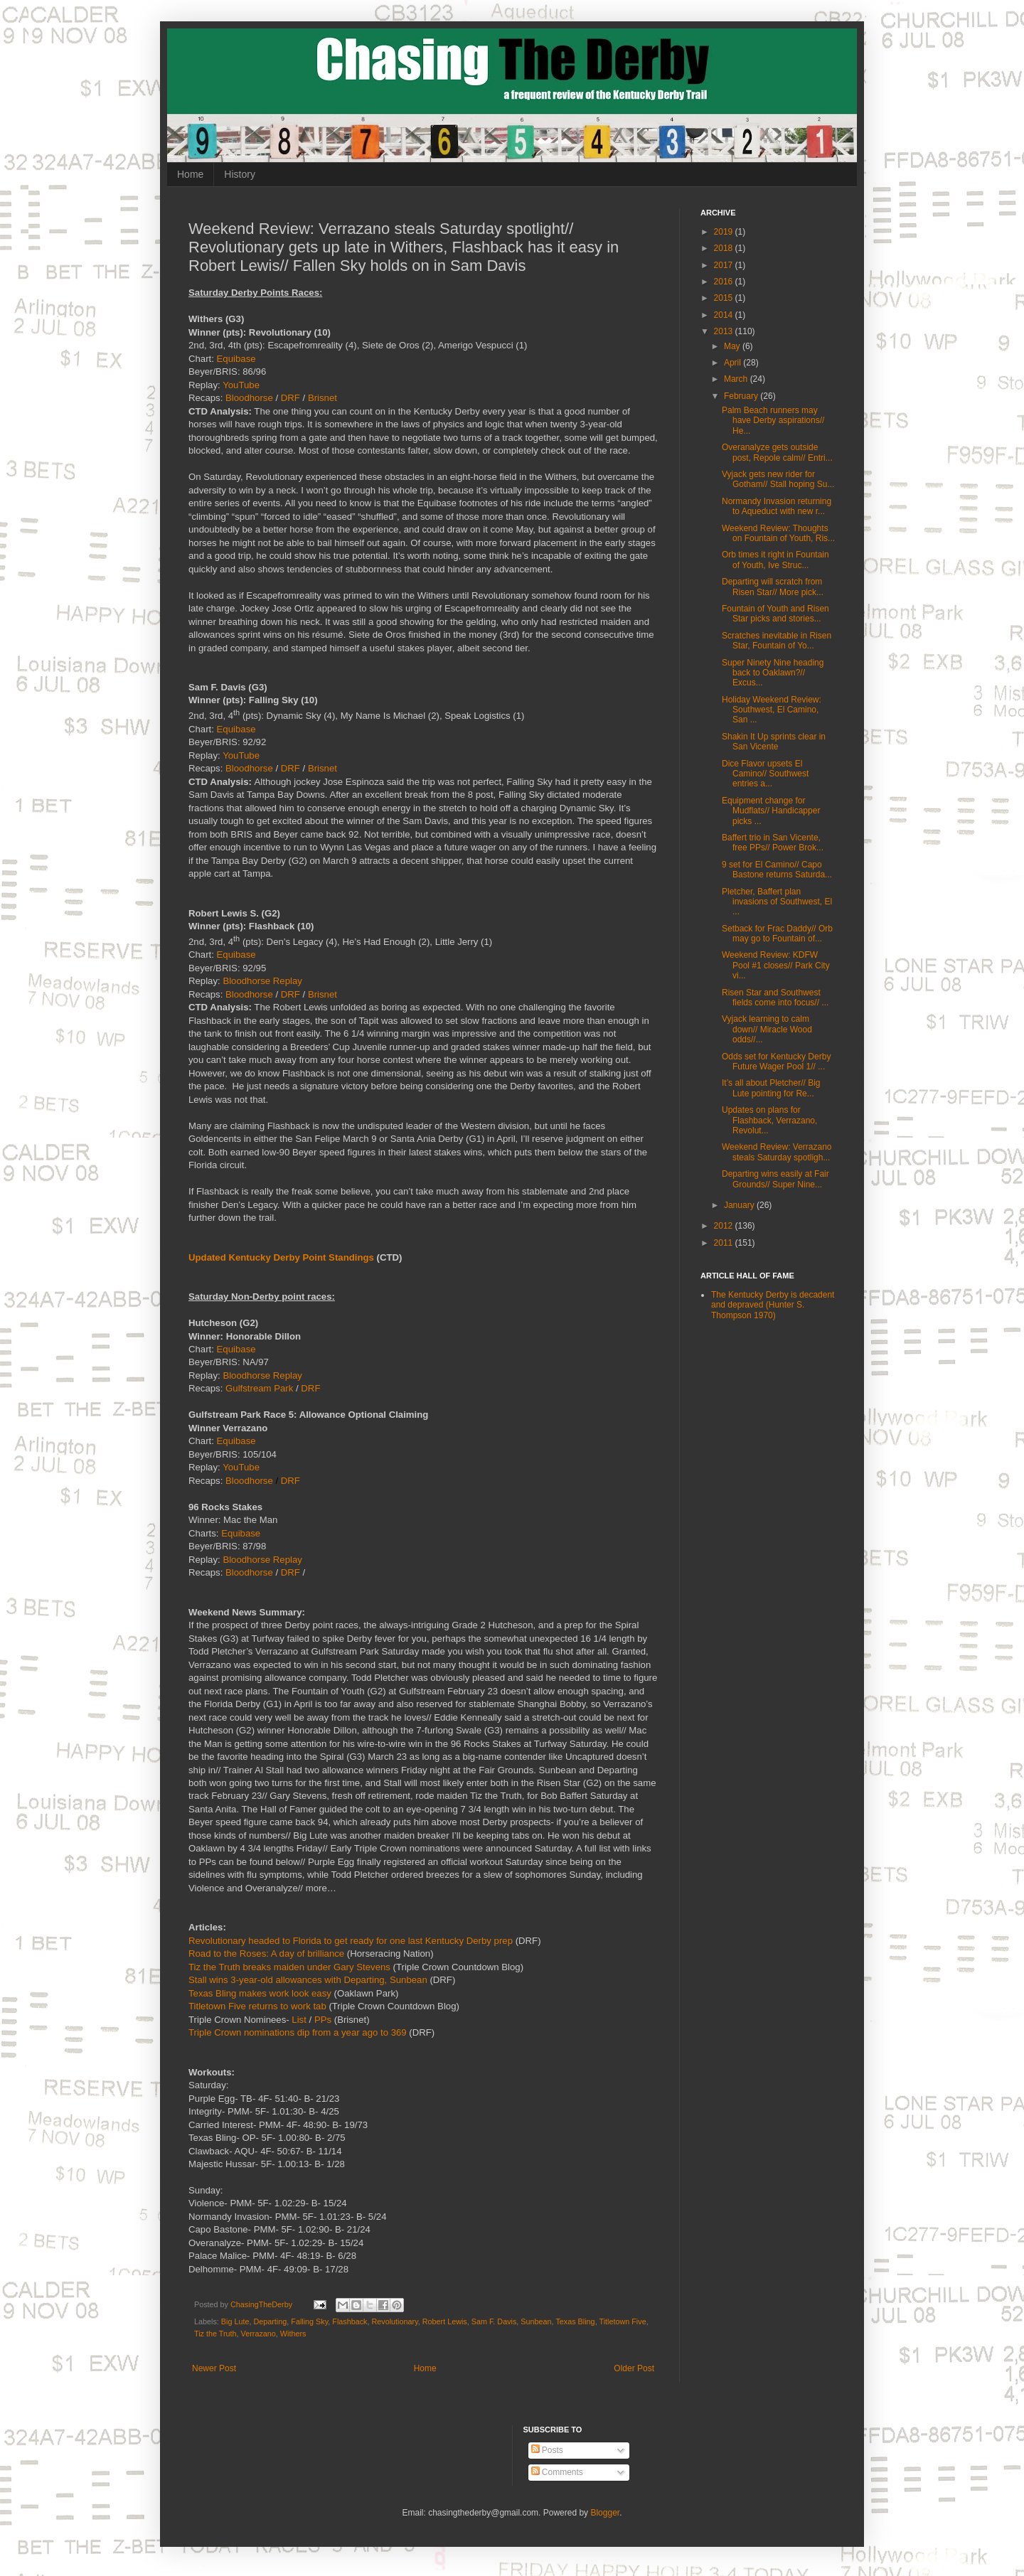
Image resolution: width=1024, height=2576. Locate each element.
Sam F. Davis (494, 2321)
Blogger (604, 2513)
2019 (724, 232)
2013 (724, 331)
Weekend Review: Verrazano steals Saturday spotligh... (777, 1152)
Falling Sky (309, 2321)
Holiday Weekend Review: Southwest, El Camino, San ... (771, 710)
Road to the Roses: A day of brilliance (266, 1953)
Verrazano (258, 2333)
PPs (322, 2019)
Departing (270, 2321)
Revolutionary (395, 2321)
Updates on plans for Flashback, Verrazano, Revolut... (769, 1120)
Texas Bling (574, 2321)
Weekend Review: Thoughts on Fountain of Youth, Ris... (778, 533)
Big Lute (235, 2321)
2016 (724, 282)
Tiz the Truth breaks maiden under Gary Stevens (289, 1967)
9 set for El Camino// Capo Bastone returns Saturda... (777, 870)
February (742, 396)
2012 (724, 1226)
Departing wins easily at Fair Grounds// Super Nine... (775, 1179)
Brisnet (322, 397)
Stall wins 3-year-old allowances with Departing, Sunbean (307, 1979)
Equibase (236, 358)
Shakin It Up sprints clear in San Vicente (774, 742)
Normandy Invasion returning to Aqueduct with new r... (776, 506)
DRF (290, 397)
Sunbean (536, 2321)
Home (190, 174)
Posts (547, 2450)
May (733, 346)
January (740, 1205)
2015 (724, 298)
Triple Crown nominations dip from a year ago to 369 (297, 2032)
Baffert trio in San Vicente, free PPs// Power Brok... (772, 843)
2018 (724, 248)
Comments (557, 2472)
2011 (724, 1243)
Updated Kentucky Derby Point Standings (281, 1257)
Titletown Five (622, 2321)
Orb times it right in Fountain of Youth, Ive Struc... (775, 560)
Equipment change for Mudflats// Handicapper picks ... (771, 811)
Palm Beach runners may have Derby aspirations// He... (773, 420)
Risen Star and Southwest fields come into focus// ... (775, 998)
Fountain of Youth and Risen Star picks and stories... (775, 614)
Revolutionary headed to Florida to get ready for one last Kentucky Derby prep (350, 1940)
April (733, 363)
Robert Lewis (444, 2321)
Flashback (349, 2321)
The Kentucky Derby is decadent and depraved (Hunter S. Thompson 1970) (772, 1305)
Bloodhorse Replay (262, 981)
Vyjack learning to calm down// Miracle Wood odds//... (767, 1029)
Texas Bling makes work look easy (259, 1993)
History (239, 174)
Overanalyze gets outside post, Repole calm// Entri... (777, 452)
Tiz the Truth (215, 2333)
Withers (293, 2333)
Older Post (634, 2368)
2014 (724, 315)
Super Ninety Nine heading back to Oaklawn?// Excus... (772, 673)
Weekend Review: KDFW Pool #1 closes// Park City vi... (776, 965)
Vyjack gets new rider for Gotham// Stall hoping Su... (778, 479)
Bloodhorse (249, 397)
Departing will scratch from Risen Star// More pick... (772, 587)
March (737, 379)
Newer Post (214, 2368)
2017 (724, 265)
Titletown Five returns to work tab (257, 2006)
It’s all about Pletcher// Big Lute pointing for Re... (771, 1088)
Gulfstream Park (259, 1388)
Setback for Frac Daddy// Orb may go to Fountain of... (777, 934)
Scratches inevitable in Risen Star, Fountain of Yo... (776, 641)
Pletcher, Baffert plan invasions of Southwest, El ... (777, 902)
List (299, 2019)
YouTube (241, 385)
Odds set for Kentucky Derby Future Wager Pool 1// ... (776, 1061)
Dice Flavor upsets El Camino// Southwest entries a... (765, 774)
